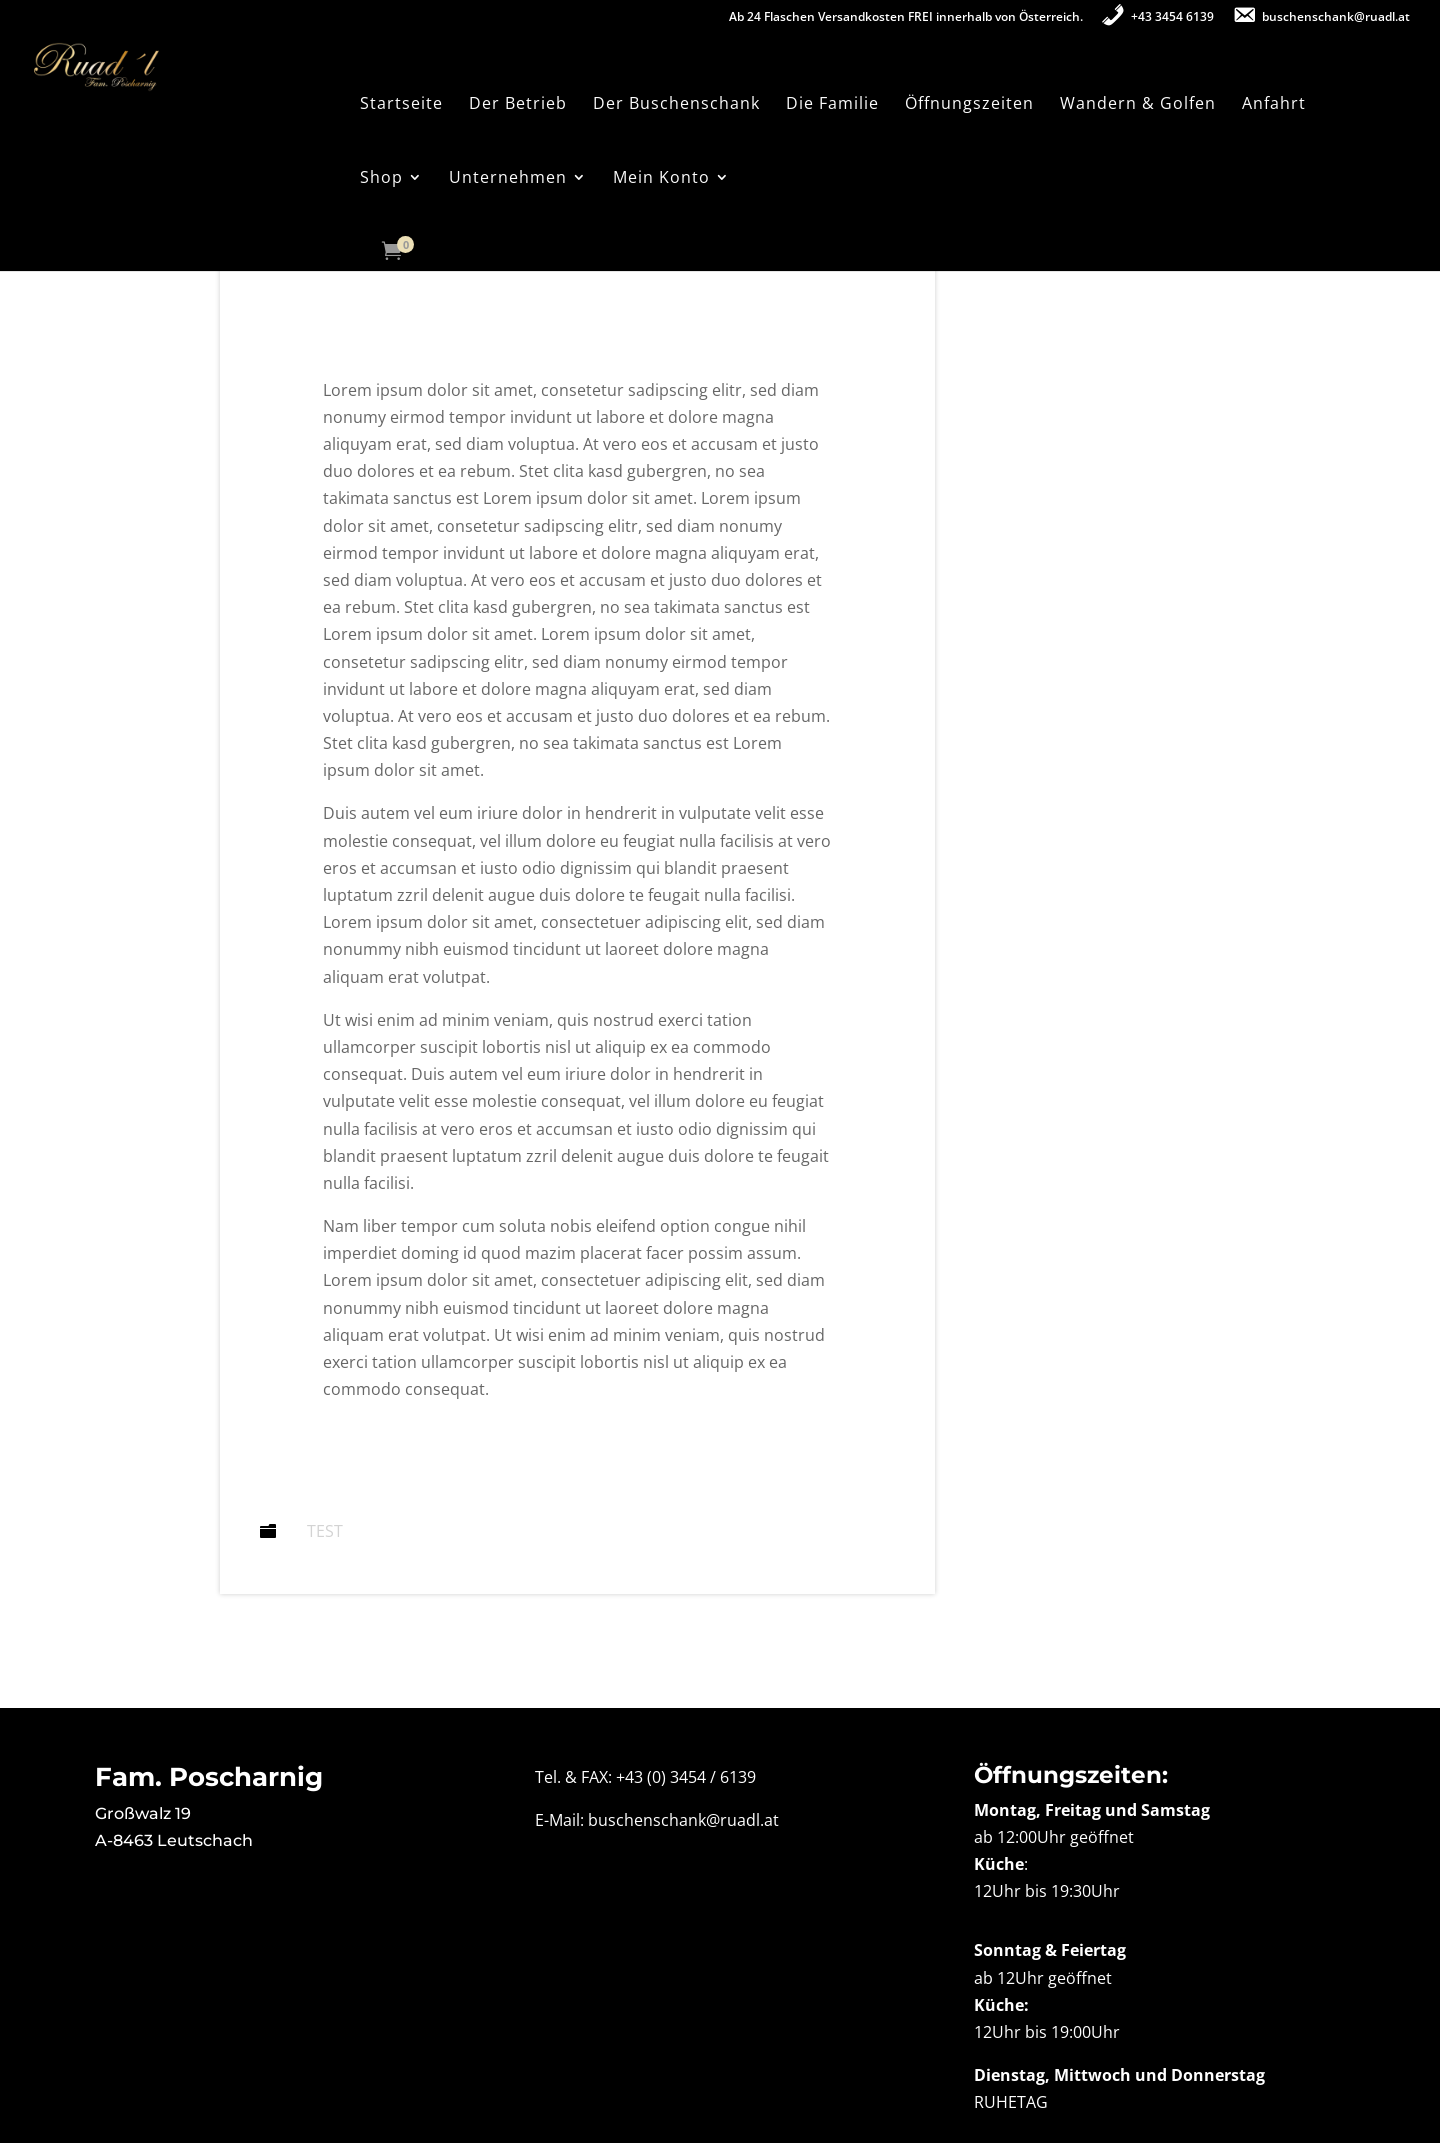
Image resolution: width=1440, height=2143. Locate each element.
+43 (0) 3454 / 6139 (686, 1777)
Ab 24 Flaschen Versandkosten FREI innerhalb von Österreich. (906, 18)
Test (325, 1531)
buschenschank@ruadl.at (683, 1820)
